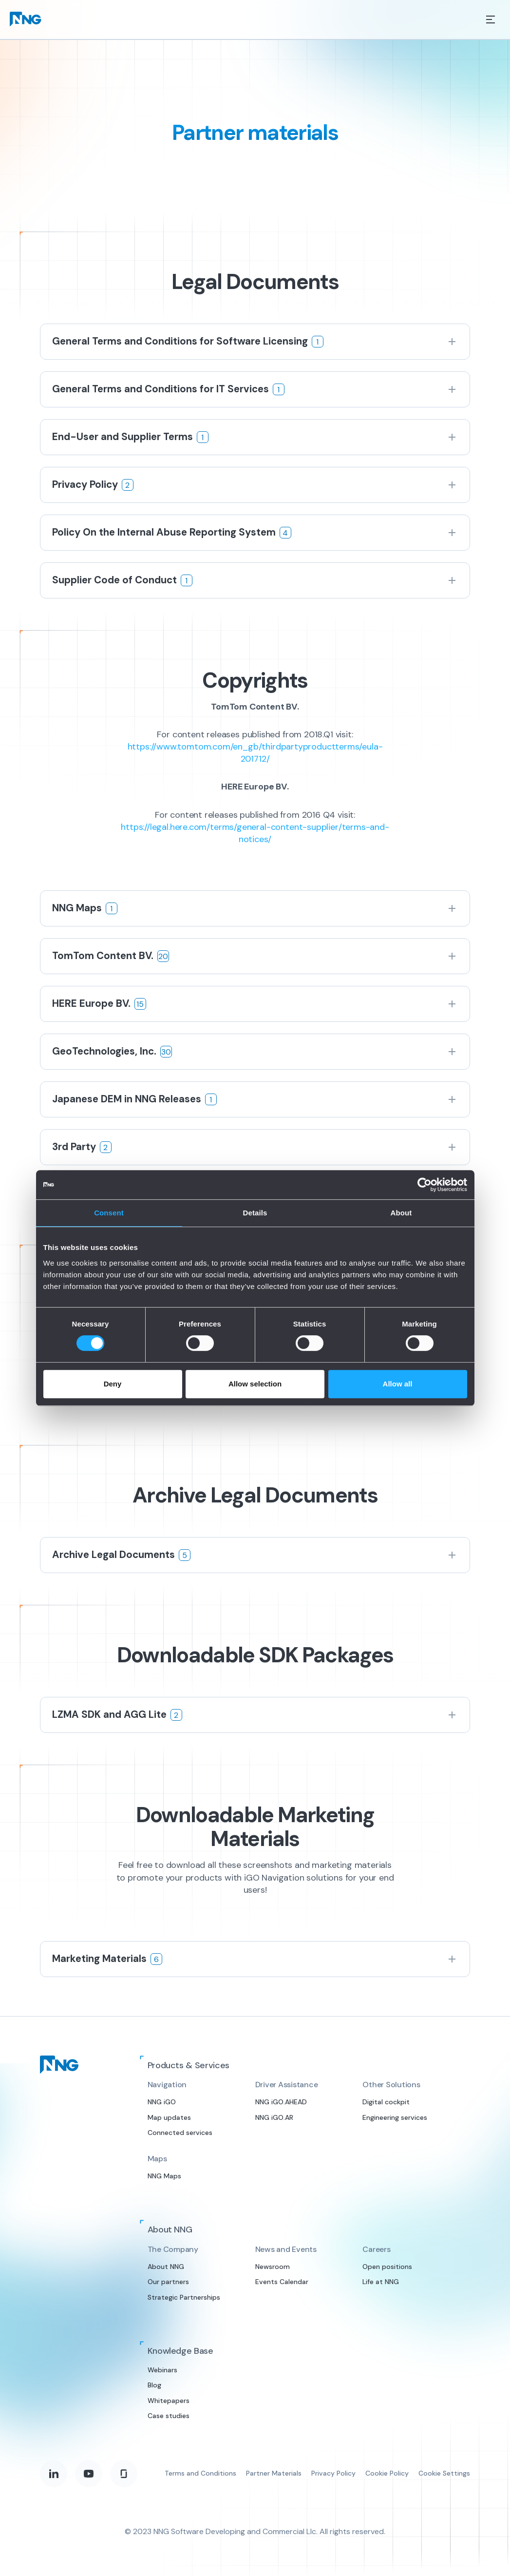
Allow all (398, 1384)
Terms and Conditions (200, 2473)
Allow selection (255, 1384)
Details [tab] (255, 1213)
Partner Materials (274, 2473)
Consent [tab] (109, 1213)
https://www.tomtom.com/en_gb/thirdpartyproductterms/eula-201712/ (255, 753)
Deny (113, 1384)
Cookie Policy (387, 2473)
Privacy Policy (333, 2473)
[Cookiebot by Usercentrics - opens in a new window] (424, 1184)
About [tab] (401, 1213)
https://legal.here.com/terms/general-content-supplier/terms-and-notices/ (255, 833)
